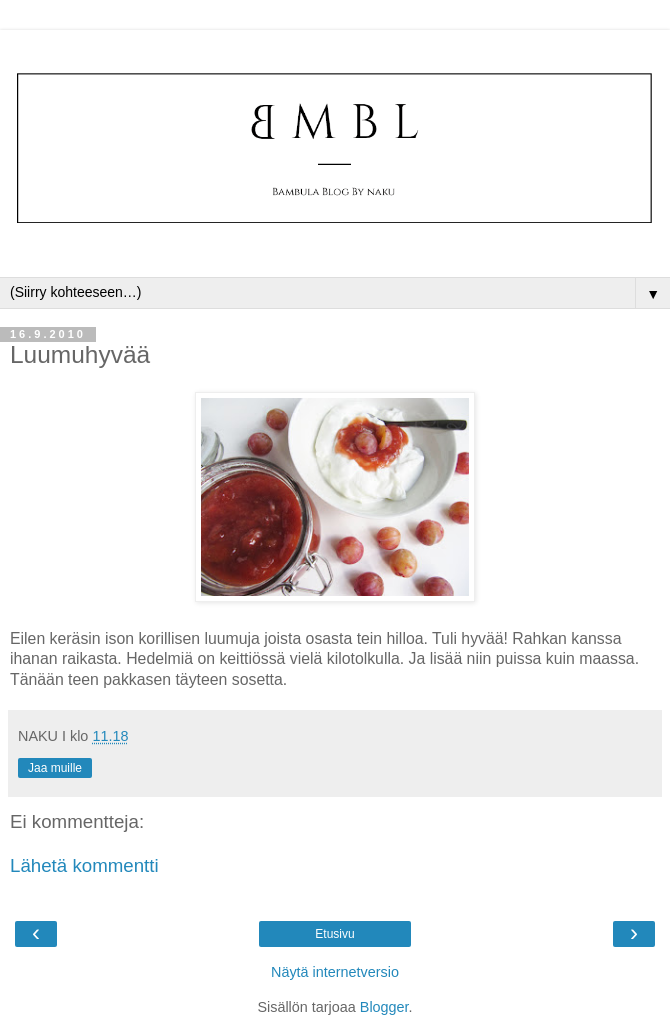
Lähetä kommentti (84, 865)
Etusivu (334, 934)
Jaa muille (55, 768)
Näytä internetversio (335, 972)
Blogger (384, 1007)
